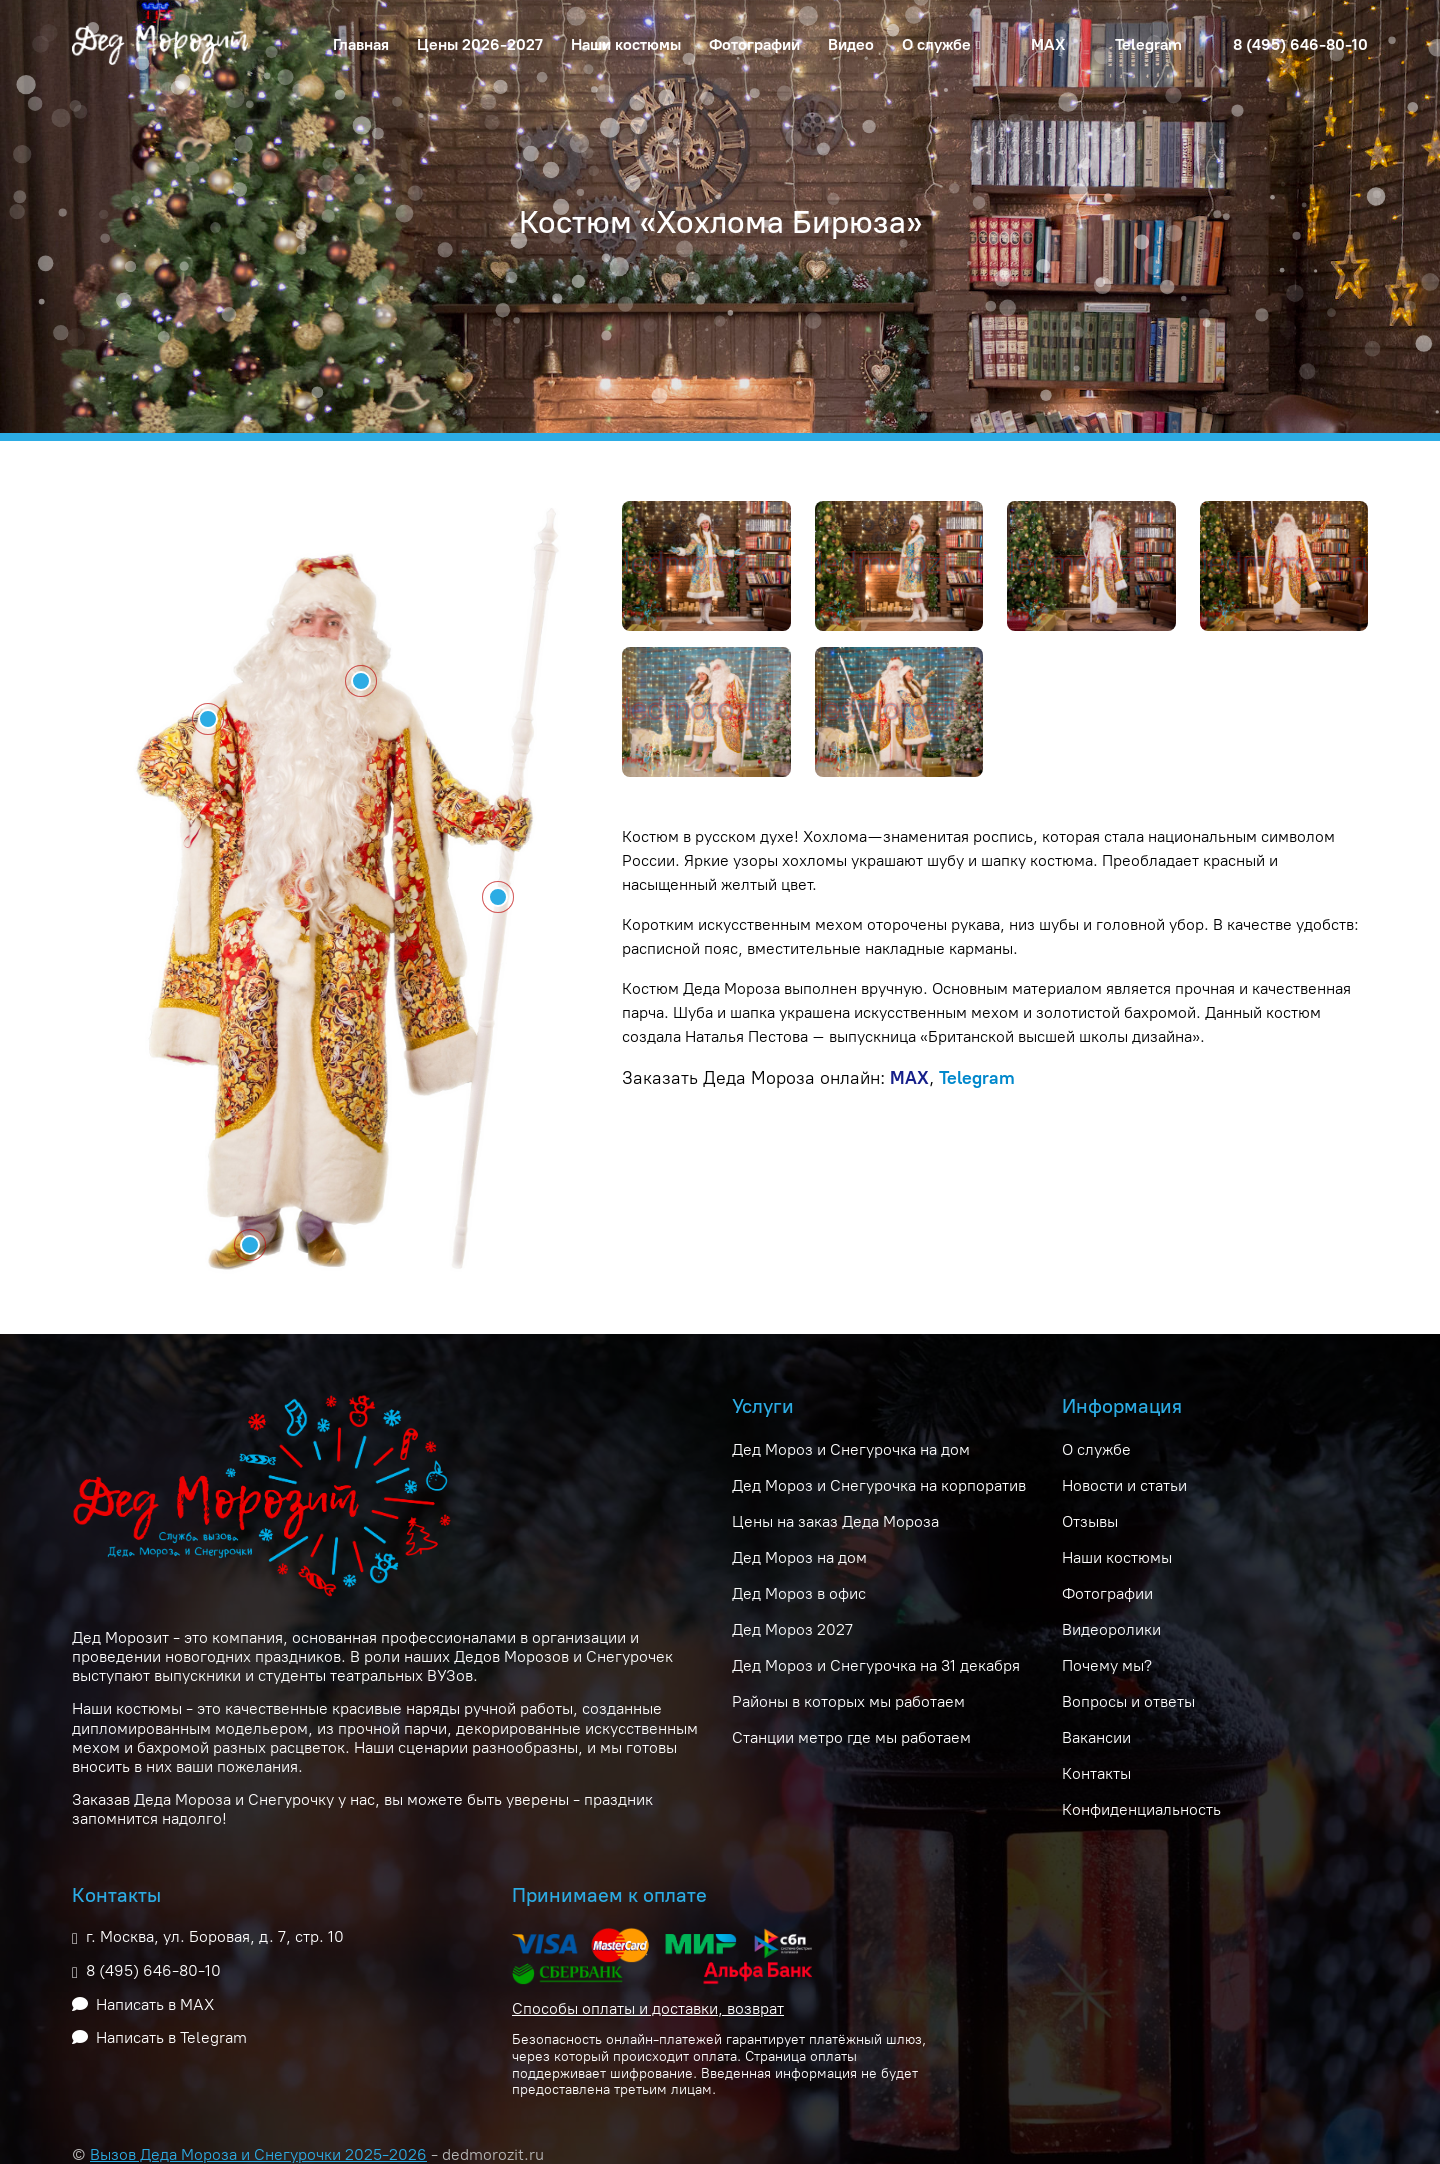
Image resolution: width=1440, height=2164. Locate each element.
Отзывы (1090, 1521)
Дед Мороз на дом (799, 1557)
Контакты (1096, 1773)
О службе (1096, 1449)
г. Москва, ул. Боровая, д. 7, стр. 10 (215, 1936)
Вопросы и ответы (1128, 1701)
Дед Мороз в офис (799, 1593)
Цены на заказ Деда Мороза (835, 1521)
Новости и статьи (1124, 1485)
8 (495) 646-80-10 (1300, 44)
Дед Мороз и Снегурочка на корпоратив (879, 1485)
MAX (1048, 44)
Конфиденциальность (1141, 1809)
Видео (851, 44)
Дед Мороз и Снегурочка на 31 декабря (876, 1665)
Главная (361, 44)
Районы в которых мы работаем (848, 1701)
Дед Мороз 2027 (792, 1629)
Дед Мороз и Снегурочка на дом (851, 1449)
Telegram (1148, 44)
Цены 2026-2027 (480, 44)
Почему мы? (1107, 1665)
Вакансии (1096, 1737)
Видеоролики (1111, 1629)
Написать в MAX (155, 2004)
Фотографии (754, 44)
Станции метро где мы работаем (851, 1737)
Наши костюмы (626, 44)
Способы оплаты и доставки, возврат (648, 2008)
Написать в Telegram (171, 2037)
